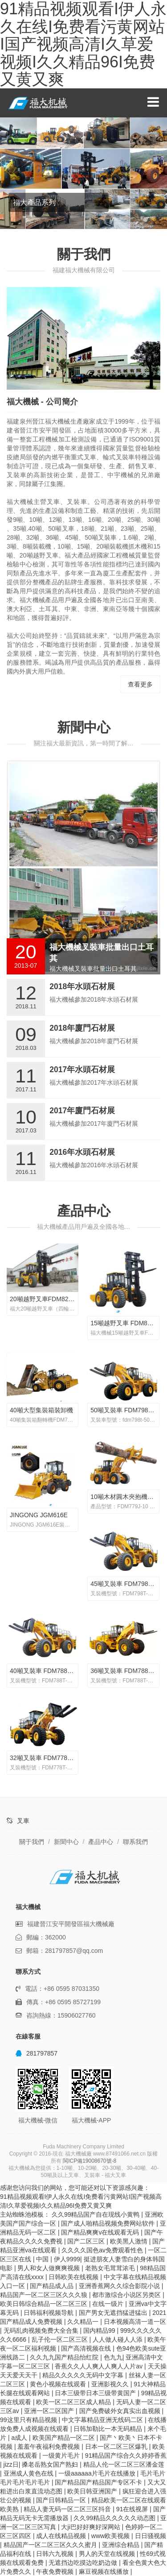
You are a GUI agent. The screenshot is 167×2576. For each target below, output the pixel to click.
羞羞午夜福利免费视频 (49, 2446)
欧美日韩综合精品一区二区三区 (44, 2303)
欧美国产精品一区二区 (65, 2437)
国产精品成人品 (52, 2285)
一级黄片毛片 (61, 2455)
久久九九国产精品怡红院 (65, 2357)
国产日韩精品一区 (62, 2500)
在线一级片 (108, 2303)
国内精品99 (100, 2330)
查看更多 (140, 684)
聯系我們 (135, 1841)
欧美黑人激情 (129, 2241)
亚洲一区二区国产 (50, 2410)
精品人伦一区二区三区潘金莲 (123, 2464)
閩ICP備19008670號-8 (89, 2161)
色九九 (113, 2357)
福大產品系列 (34, 202)
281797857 (36, 2053)
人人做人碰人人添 (118, 2339)
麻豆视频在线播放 (104, 2571)
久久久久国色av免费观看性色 (103, 2250)
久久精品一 (83, 2321)
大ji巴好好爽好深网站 (91, 2526)
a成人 (20, 2437)
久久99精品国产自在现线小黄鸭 (96, 2214)
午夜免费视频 (55, 2571)
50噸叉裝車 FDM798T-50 (125, 1410)
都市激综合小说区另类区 (127, 2294)
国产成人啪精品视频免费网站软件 (108, 2223)
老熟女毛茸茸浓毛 (111, 2268)
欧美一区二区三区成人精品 (74, 2401)
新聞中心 (83, 727)
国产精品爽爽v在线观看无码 (101, 2232)
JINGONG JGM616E (39, 1515)
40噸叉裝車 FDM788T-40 (45, 1670)
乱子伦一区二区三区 (61, 2339)
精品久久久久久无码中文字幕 (83, 2375)
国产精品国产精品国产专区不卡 (99, 2482)
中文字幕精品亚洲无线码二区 (103, 2419)
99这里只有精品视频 (29, 2419)
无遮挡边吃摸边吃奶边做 (84, 2562)
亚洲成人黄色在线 (29, 2473)
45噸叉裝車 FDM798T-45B (127, 1583)
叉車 (23, 1820)
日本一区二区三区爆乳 (117, 2446)
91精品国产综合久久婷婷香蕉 (126, 2455)
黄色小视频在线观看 (59, 2384)
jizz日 (11, 2464)
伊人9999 (67, 2259)
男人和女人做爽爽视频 (49, 2268)
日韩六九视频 (55, 2553)
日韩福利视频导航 (49, 2312)
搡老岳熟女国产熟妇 (51, 2464)
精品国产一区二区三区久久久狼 (44, 2294)
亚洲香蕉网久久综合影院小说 (120, 2285)
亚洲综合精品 (121, 2544)
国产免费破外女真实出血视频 (120, 2410)
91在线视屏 (133, 2509)
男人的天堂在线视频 (108, 2553)
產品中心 (83, 1210)
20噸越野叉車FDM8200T (44, 1299)
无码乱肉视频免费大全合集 (42, 2330)
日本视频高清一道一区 (135, 2321)
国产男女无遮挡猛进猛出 (114, 2312)
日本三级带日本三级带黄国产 (96, 2393)
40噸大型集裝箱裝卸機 (41, 1410)
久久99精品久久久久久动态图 (115, 2518)
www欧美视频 (111, 2535)
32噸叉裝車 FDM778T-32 (45, 1757)
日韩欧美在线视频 (74, 2277)
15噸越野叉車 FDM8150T (125, 1323)
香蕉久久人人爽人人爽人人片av (99, 2366)
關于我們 (31, 1841)
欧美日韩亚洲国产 (93, 2491)
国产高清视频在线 (87, 2348)
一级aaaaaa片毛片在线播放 (97, 2473)
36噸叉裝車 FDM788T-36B (127, 1670)
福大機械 (41, 103)
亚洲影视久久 (110, 2384)
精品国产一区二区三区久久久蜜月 (51, 2544)
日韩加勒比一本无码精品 (108, 2428)
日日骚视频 (150, 2535)
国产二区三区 (86, 2241)
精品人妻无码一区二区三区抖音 (68, 2509)
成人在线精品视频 (62, 2535)
